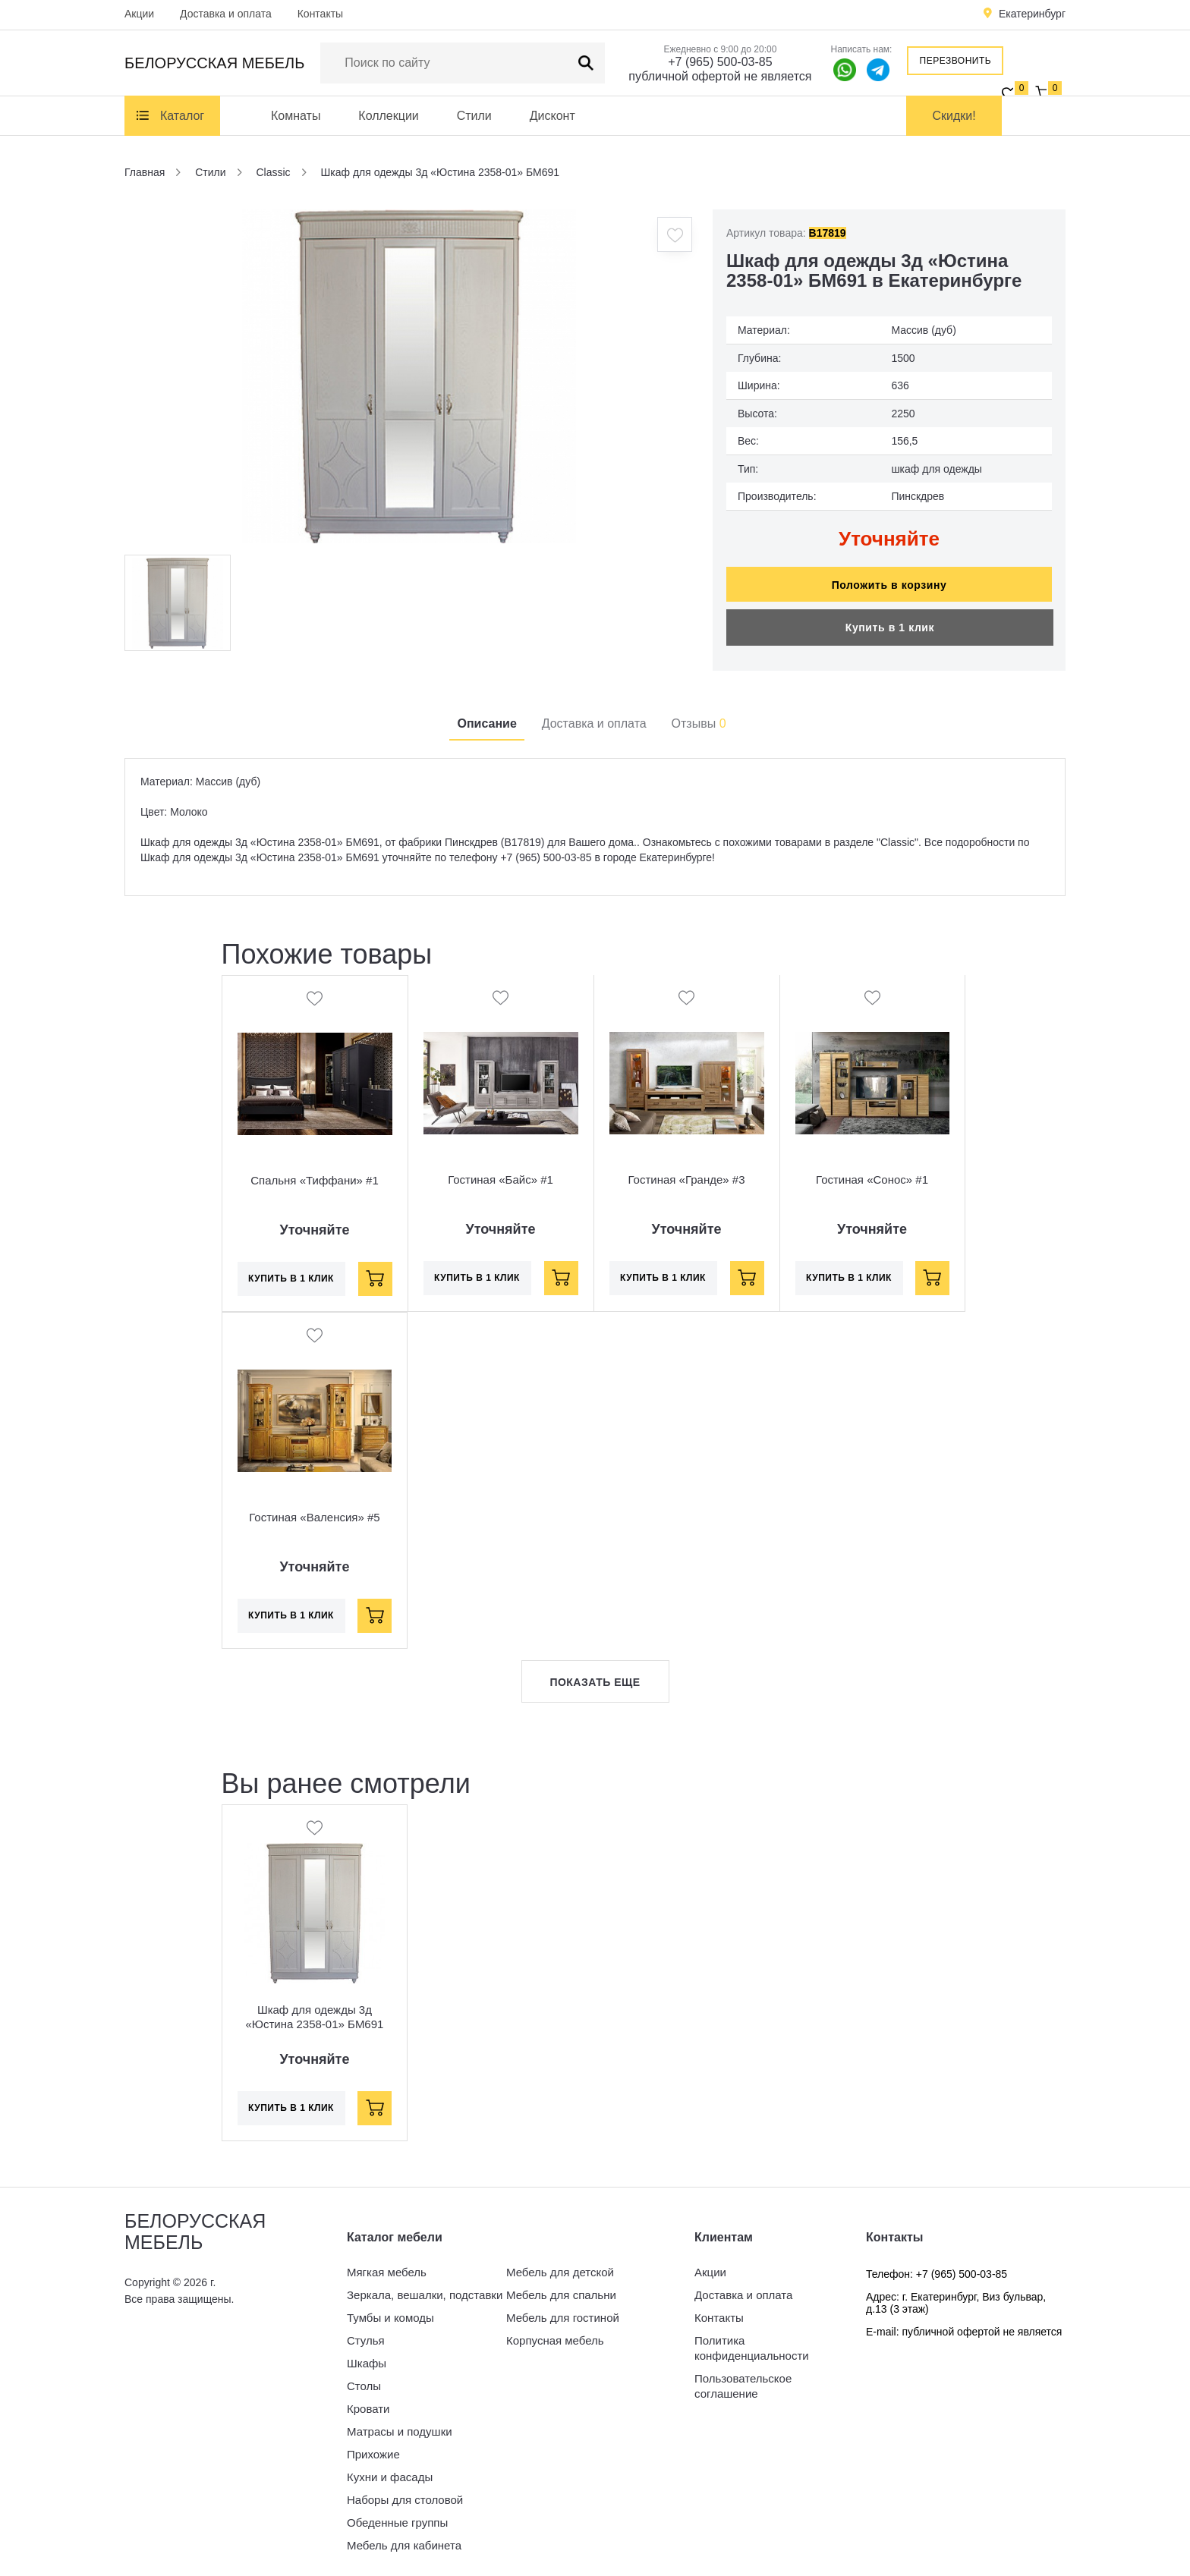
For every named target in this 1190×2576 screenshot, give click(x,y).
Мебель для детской (560, 2264)
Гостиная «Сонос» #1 (872, 1172)
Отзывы (699, 715)
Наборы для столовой (405, 2492)
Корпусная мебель (555, 2332)
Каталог (182, 115)
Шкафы (366, 2355)
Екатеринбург (1032, 14)
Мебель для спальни (561, 2287)
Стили (474, 115)
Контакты (320, 14)
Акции (139, 14)
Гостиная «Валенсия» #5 (314, 1509)
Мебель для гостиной (562, 2310)
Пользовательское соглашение (743, 2378)
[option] (409, 376)
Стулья (366, 2332)
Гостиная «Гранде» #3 (686, 1172)
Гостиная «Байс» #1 (500, 1172)
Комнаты (295, 115)
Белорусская (214, 63)
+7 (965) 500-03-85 (720, 61)
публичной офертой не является (719, 76)
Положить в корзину (889, 577)
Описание (486, 715)
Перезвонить (956, 60)
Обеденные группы (397, 2514)
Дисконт (552, 115)
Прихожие (373, 2446)
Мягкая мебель (387, 2264)
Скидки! (954, 115)
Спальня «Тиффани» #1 (314, 1172)
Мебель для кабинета (404, 2537)
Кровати (368, 2401)
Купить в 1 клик (889, 620)
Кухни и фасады (390, 2469)
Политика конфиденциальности (751, 2340)
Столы (364, 2378)
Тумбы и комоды (390, 2310)
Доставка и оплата (226, 14)
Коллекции (388, 115)
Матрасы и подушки (399, 2423)
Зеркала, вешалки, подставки (424, 2287)
